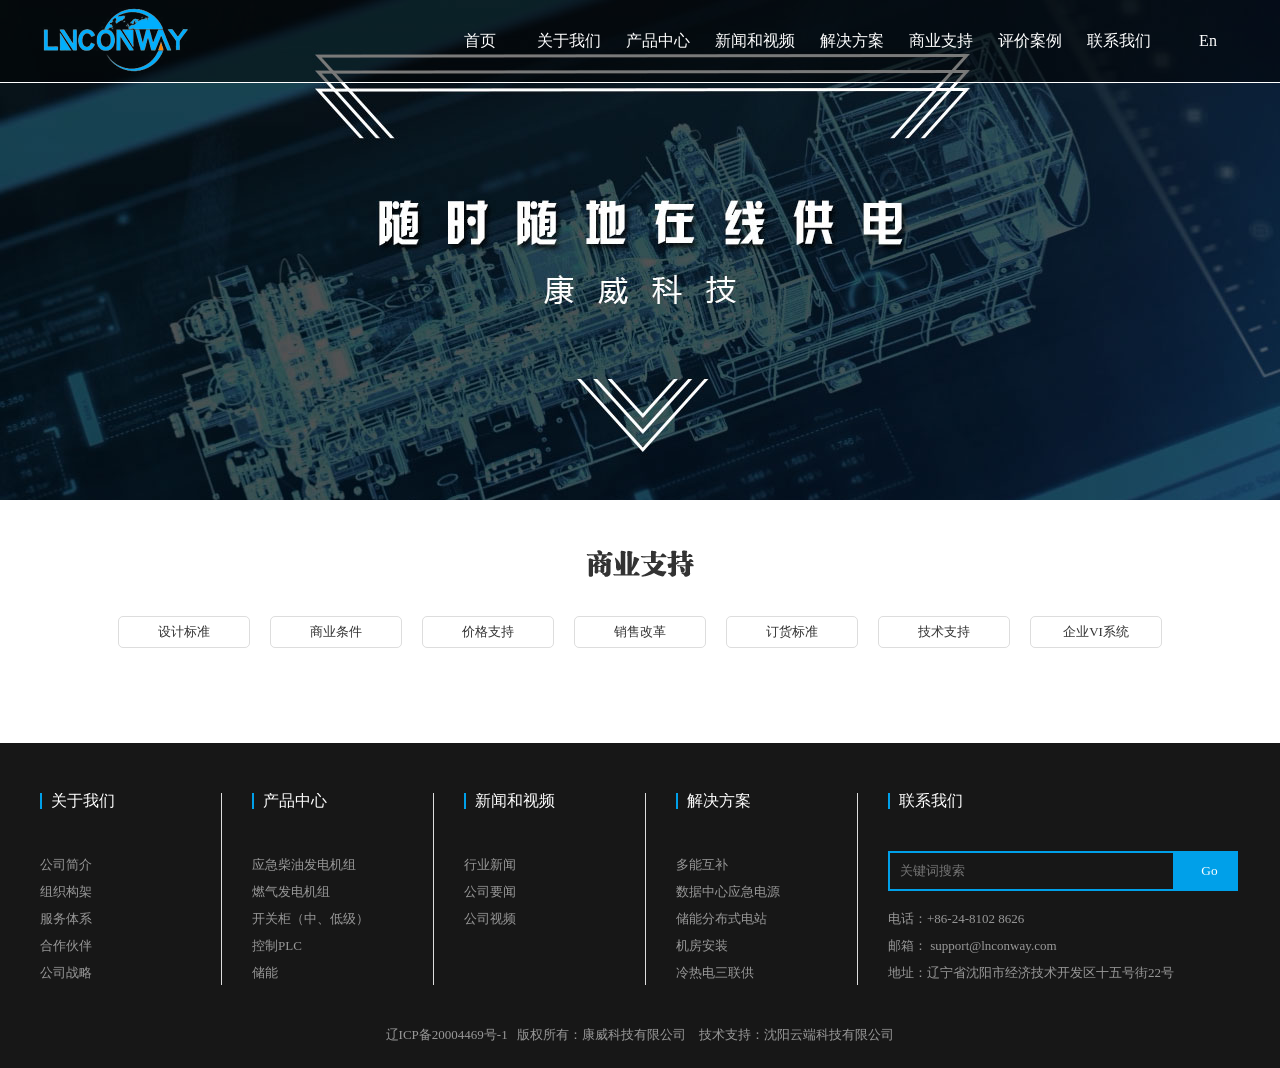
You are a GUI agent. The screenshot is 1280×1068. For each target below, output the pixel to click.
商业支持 (941, 40)
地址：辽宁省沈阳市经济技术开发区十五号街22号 (1031, 972)
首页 (480, 40)
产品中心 (658, 40)
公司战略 (66, 972)
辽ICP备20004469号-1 (447, 1034)
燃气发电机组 (291, 891)
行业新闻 (490, 864)
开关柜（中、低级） (310, 918)
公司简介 (66, 864)
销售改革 (640, 631)
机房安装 (702, 945)
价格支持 (488, 631)
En (1208, 40)
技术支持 (944, 631)
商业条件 (336, 631)
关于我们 (569, 40)
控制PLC (277, 945)
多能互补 (702, 864)
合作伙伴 (66, 945)
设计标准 (184, 631)
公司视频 (490, 918)
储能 (265, 972)
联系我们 (1119, 40)
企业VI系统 (1096, 631)
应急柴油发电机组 (304, 864)
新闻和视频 (755, 40)
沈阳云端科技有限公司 (829, 1034)
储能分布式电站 (721, 918)
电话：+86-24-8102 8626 (956, 918)
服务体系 (66, 918)
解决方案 (852, 40)
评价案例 (1030, 40)
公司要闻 (490, 891)
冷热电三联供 (715, 972)
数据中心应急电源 (728, 891)
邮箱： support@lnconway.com (972, 945)
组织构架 (66, 891)
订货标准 (792, 631)
